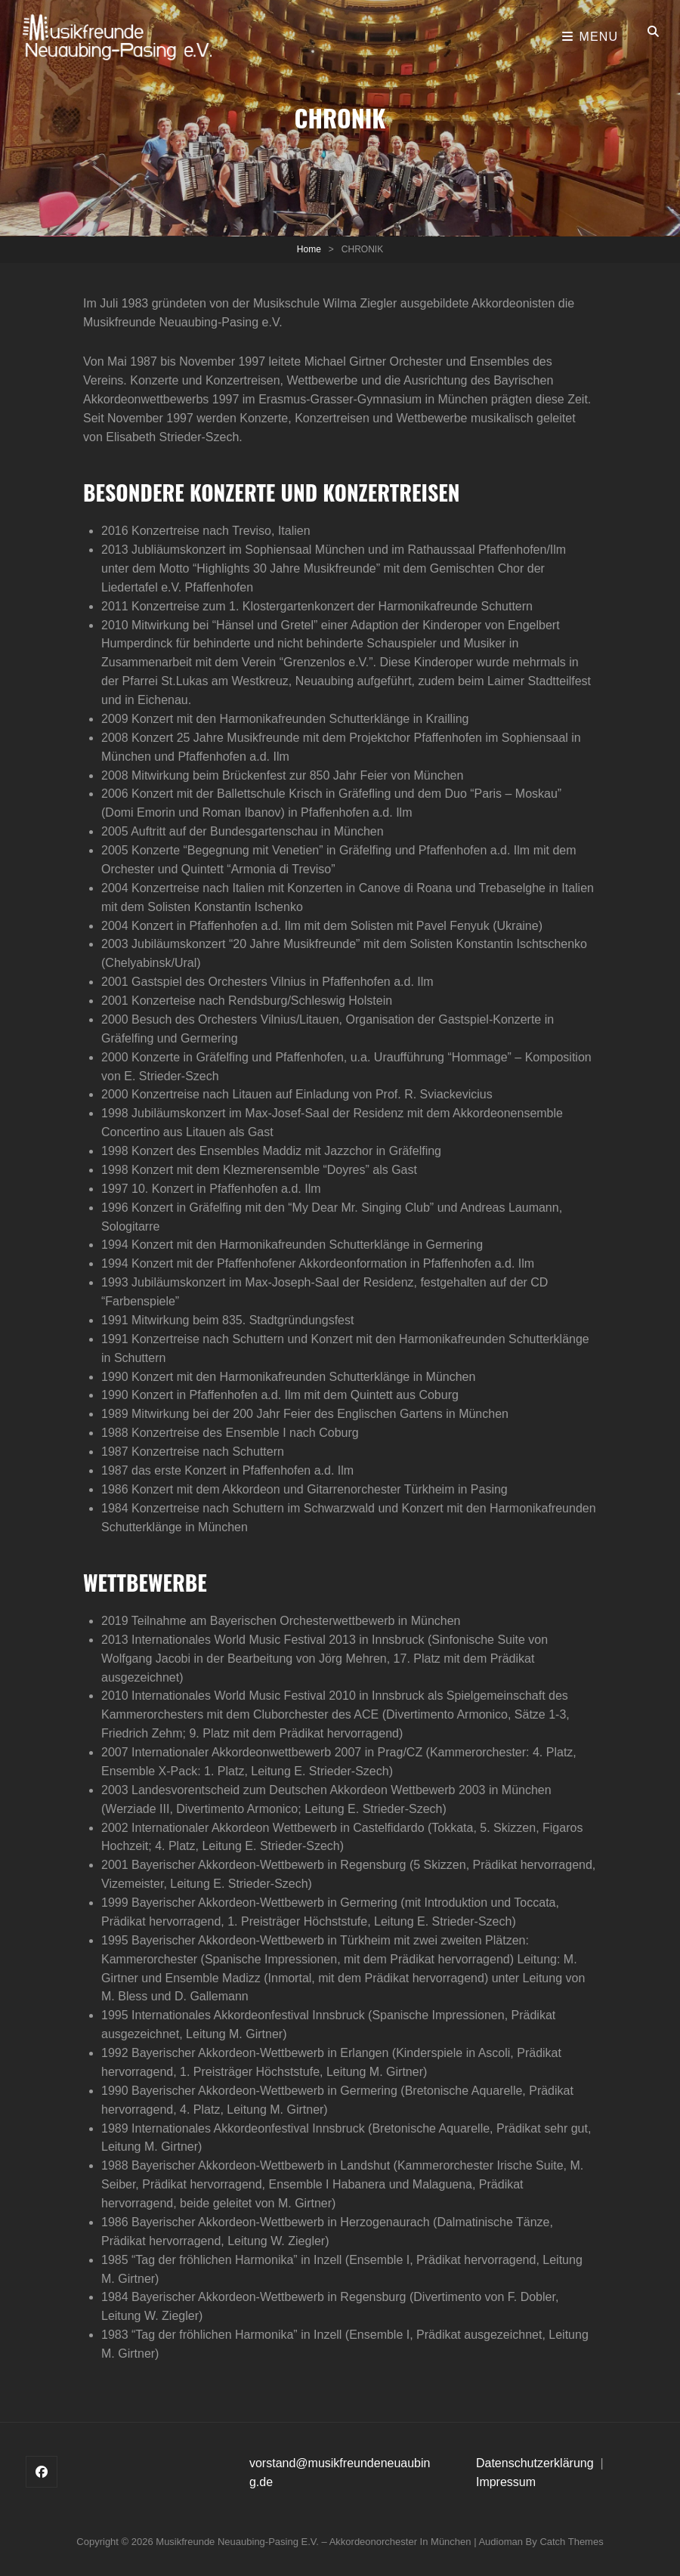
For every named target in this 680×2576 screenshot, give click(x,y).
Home (309, 249)
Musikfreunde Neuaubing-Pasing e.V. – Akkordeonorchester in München (313, 2541)
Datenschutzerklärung (536, 2463)
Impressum (506, 2482)
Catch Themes (571, 2541)
